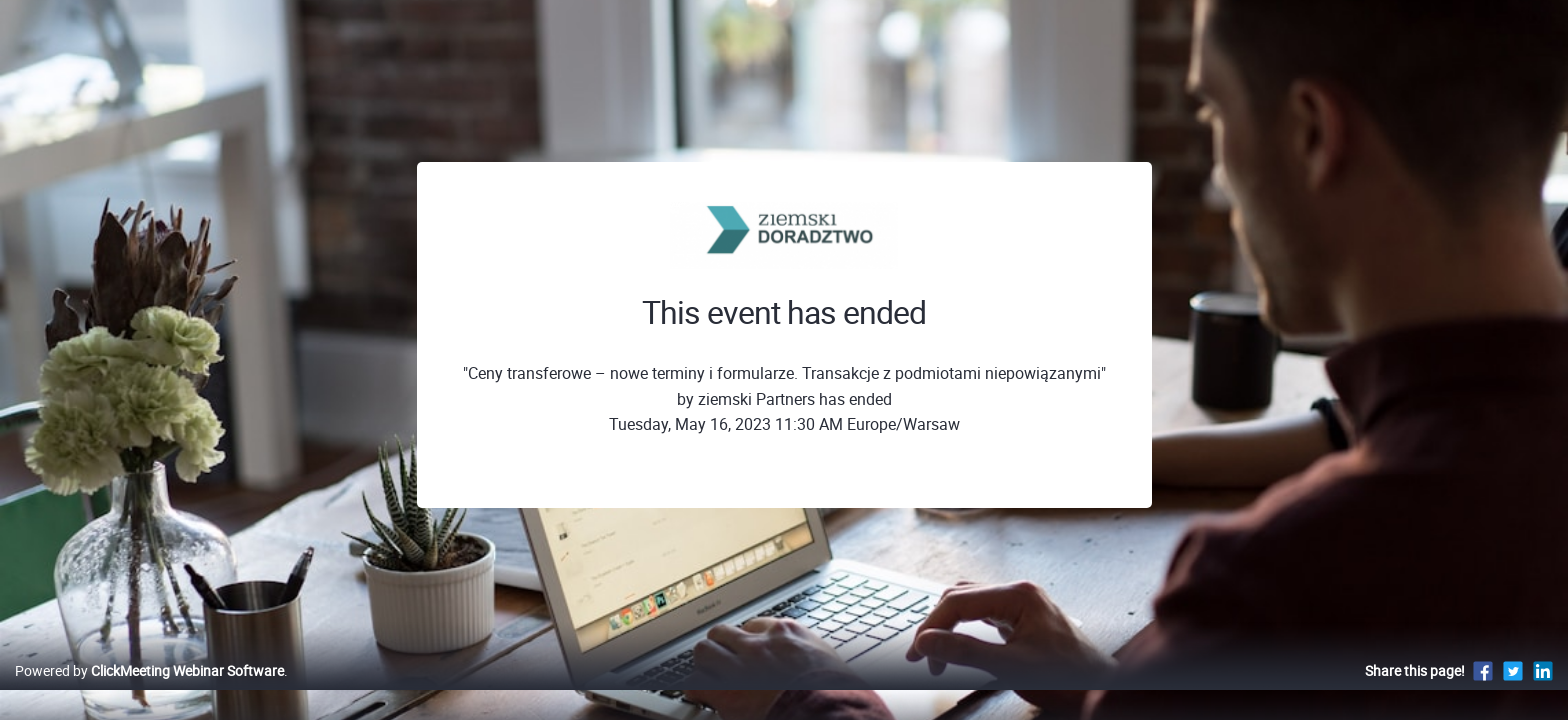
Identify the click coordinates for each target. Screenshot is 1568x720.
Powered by (149, 691)
